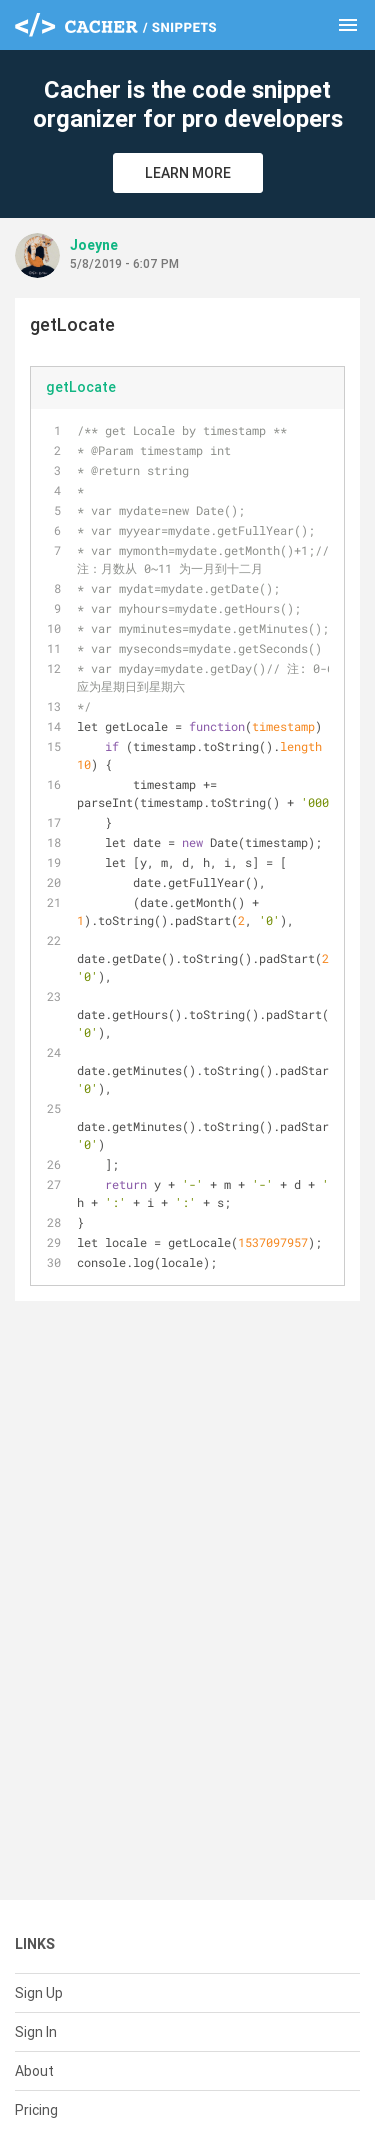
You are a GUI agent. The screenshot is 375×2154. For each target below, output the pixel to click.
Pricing (36, 2110)
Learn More (188, 173)
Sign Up (39, 1993)
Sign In (36, 2032)
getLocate (81, 387)
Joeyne (94, 245)
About (34, 2071)
